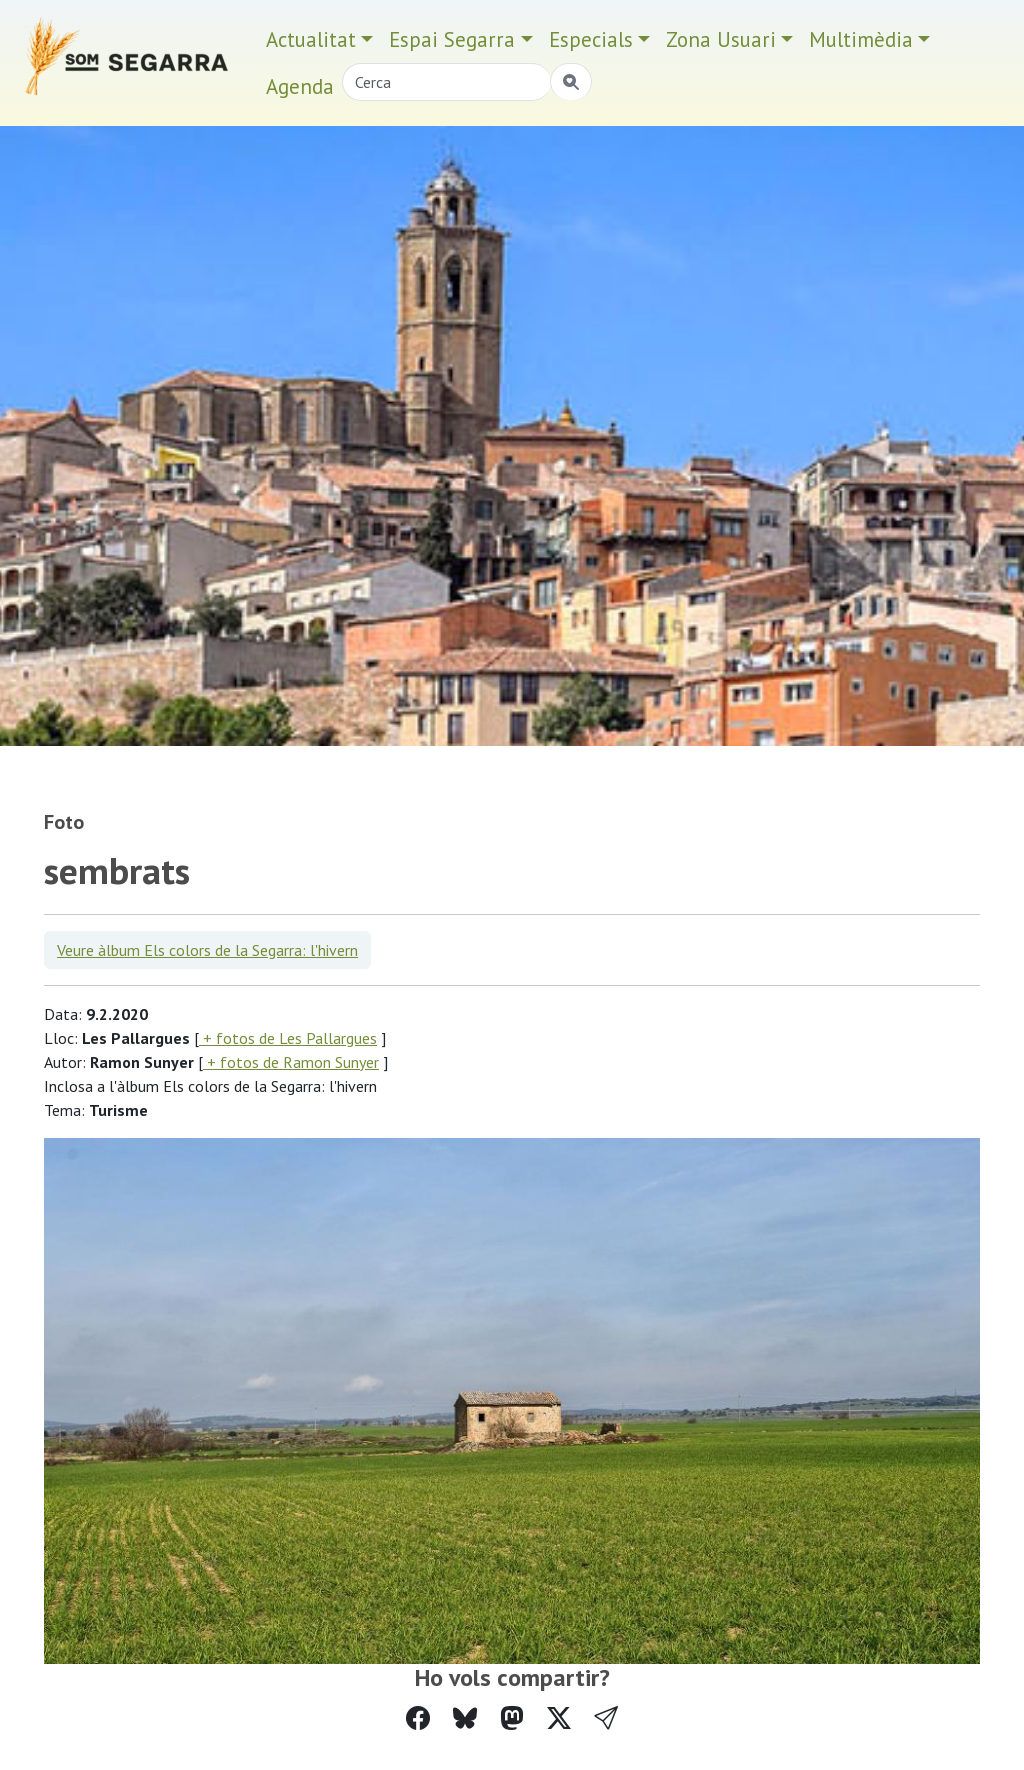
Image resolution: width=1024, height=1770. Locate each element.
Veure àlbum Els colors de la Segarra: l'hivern (207, 950)
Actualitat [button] (311, 39)
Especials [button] (591, 39)
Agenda (300, 86)
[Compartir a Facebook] (418, 1718)
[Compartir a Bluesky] (465, 1718)
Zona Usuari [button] (721, 39)
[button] (606, 1718)
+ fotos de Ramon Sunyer (291, 1062)
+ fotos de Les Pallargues (288, 1038)
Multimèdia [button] (861, 39)
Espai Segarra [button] (452, 39)
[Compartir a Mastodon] (512, 1718)
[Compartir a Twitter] (559, 1718)
